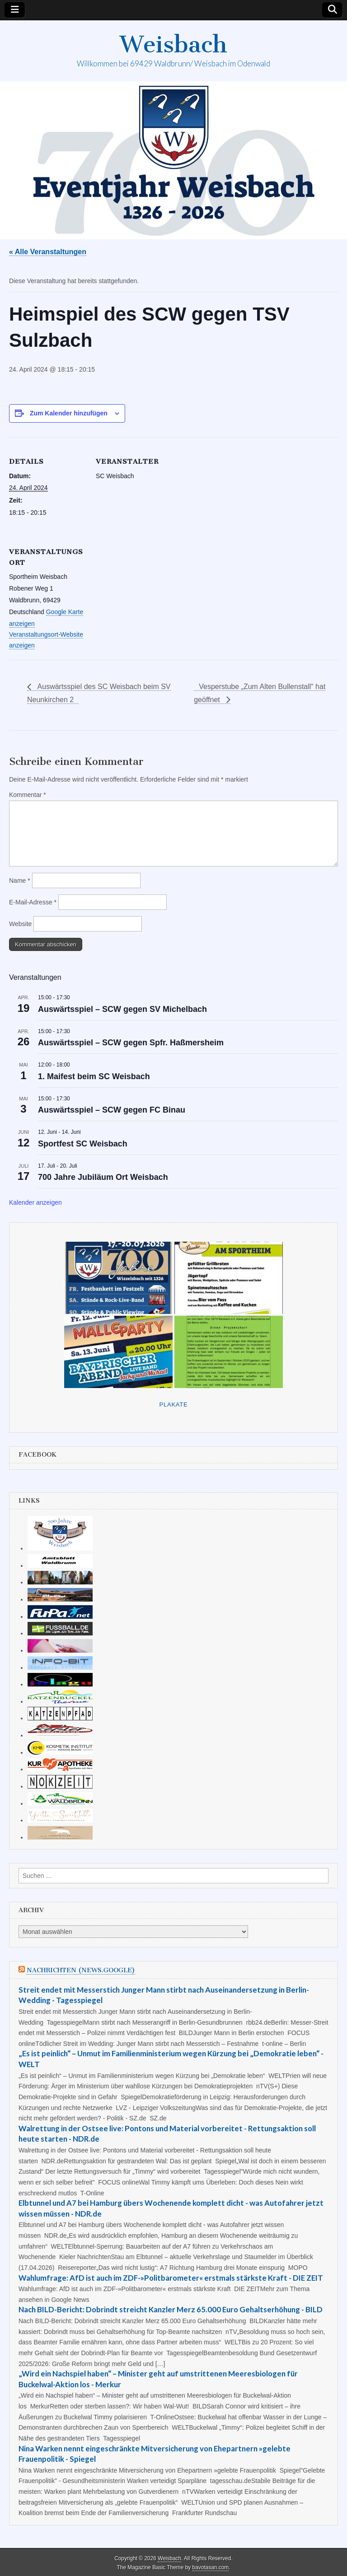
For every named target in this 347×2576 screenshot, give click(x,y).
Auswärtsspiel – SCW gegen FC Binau (111, 1109)
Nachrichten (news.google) (81, 1970)
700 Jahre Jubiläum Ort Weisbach (103, 1177)
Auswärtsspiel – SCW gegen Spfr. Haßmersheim (131, 1042)
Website (20, 923)
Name (19, 880)
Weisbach (173, 44)
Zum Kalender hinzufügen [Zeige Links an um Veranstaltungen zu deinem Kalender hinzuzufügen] (69, 413)
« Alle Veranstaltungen (47, 252)
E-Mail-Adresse (32, 902)
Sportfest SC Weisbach (82, 1143)
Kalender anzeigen (35, 1202)
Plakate (173, 1404)
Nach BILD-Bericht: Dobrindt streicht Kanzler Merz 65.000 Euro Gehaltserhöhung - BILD (171, 2309)
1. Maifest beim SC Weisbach (94, 1076)
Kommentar (27, 794)
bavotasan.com (210, 2567)
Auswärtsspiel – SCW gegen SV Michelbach (122, 1009)
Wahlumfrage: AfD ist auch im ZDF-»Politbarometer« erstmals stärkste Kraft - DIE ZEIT (171, 2278)
